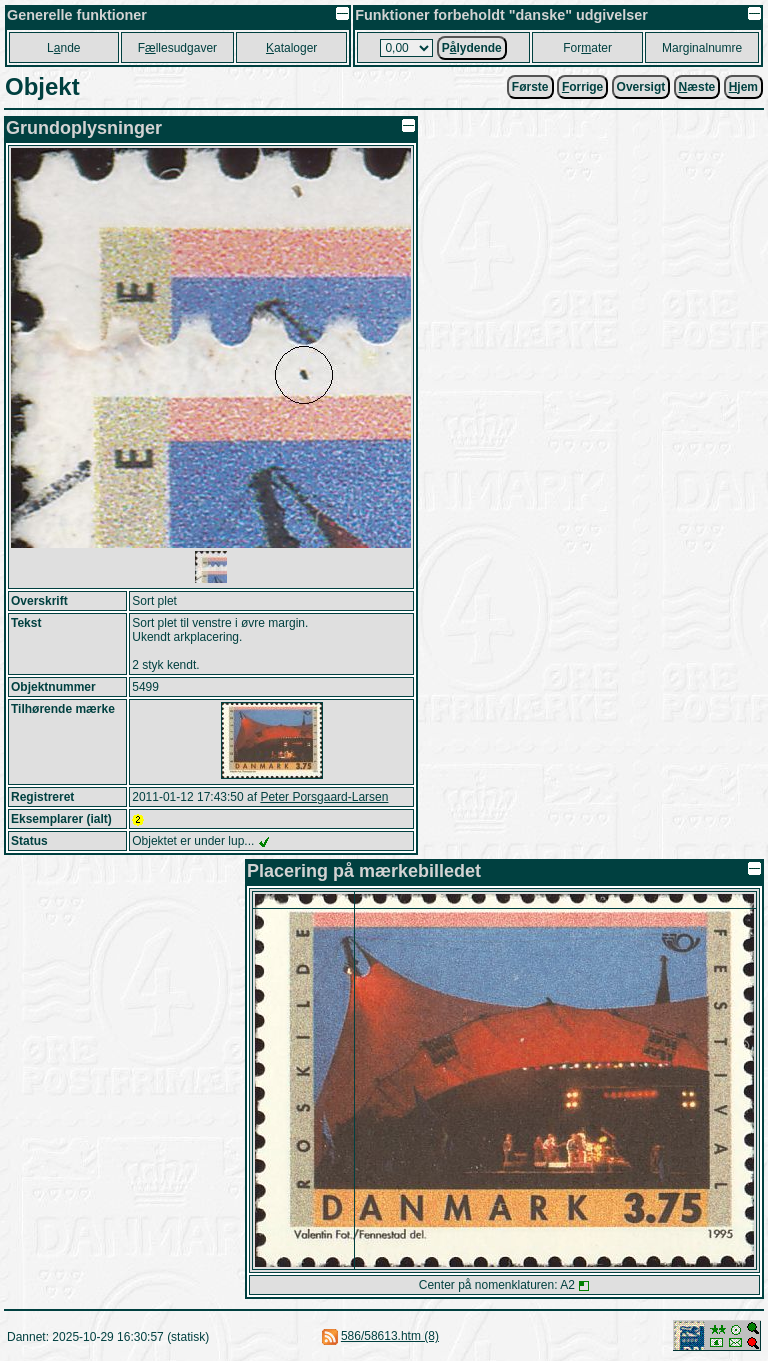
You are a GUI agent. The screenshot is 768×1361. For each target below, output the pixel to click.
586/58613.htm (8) (390, 1336)
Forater (587, 48)
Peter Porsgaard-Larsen (324, 797)
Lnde (63, 48)
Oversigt (641, 87)
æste (697, 87)
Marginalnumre (702, 48)
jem (743, 87)
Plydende (472, 48)
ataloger (291, 48)
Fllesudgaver (177, 48)
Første (530, 87)
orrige (582, 87)
